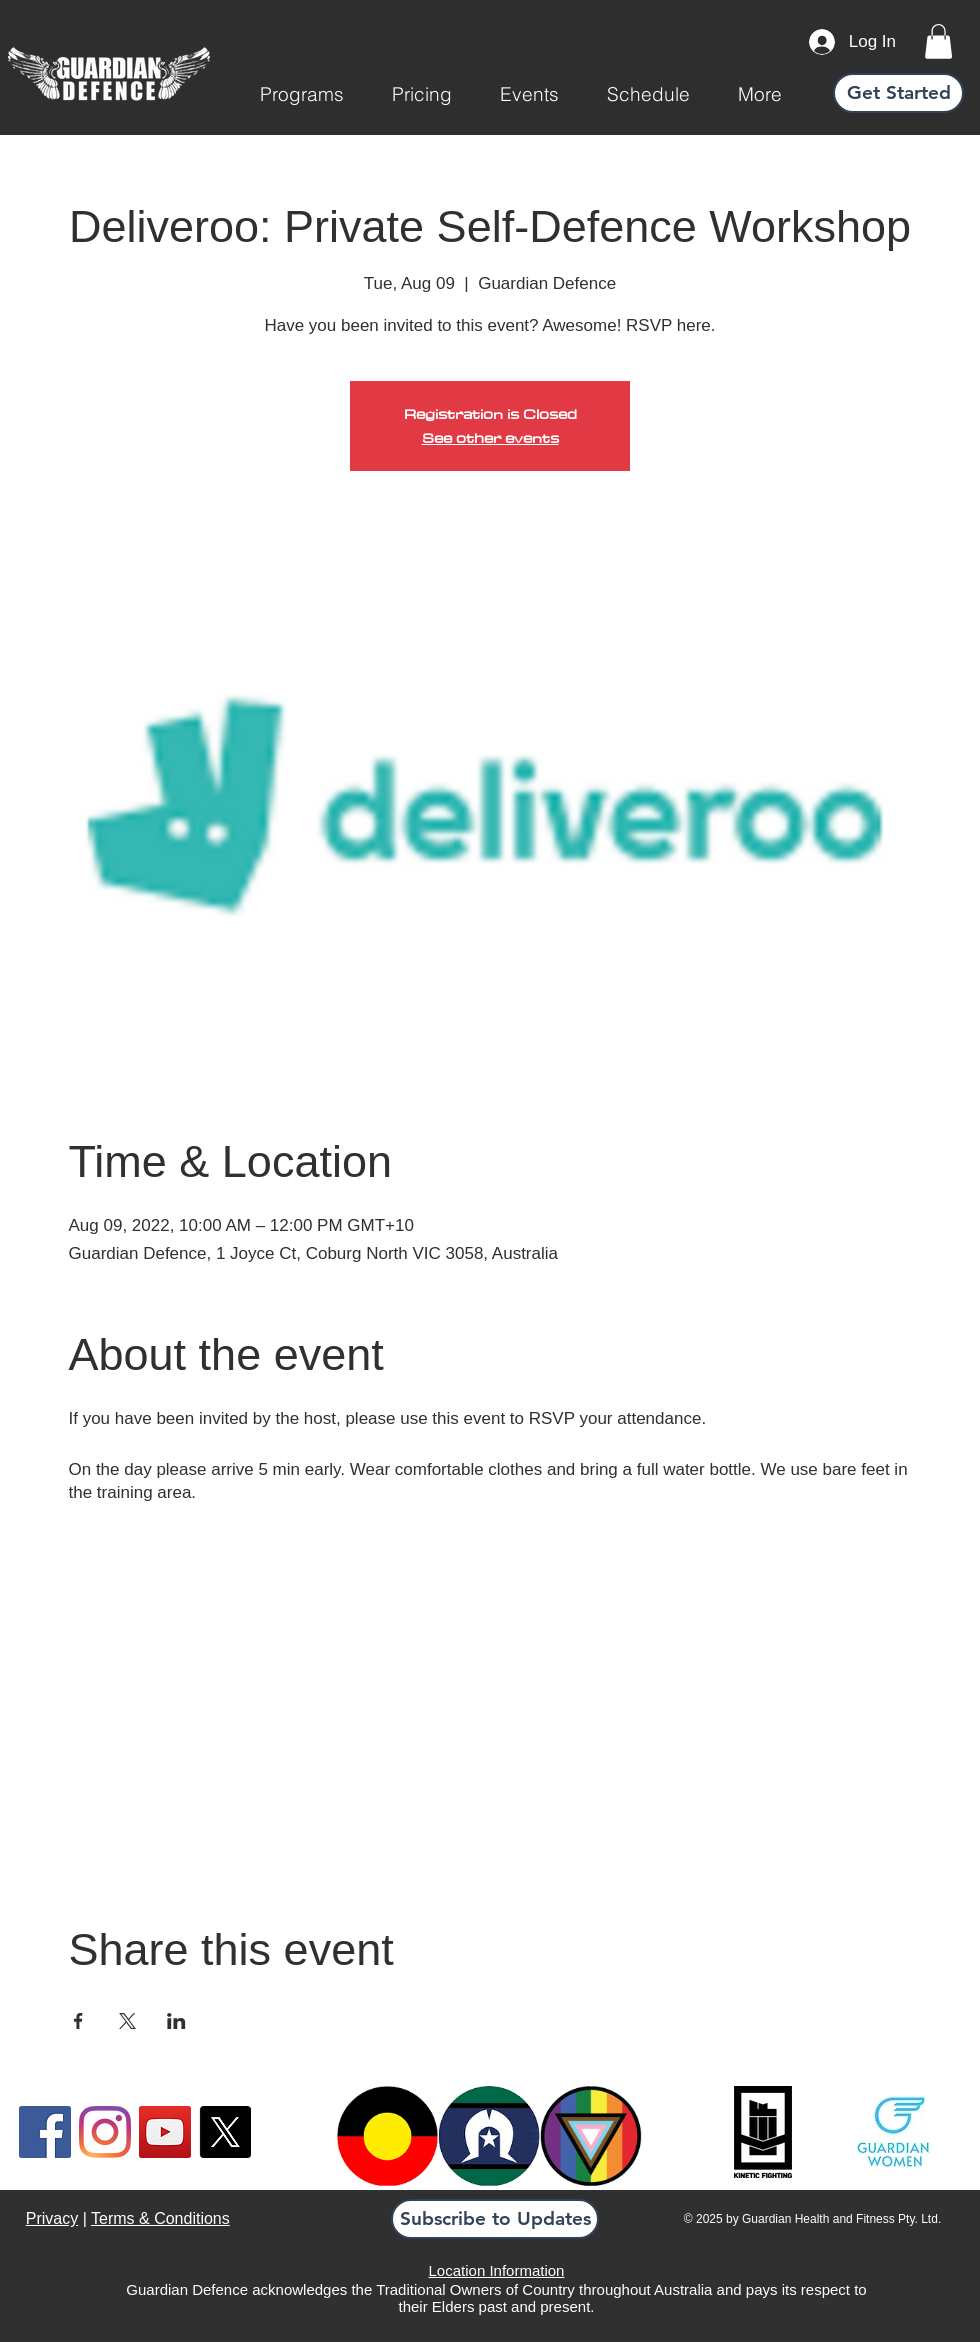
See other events (490, 438)
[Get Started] (898, 93)
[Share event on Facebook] (78, 2021)
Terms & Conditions (160, 2218)
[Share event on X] (127, 2021)
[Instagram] (105, 2132)
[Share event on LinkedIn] (176, 2021)
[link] (938, 41)
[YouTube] (165, 2132)
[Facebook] (45, 2132)
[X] (225, 2132)
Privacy (52, 2218)
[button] (302, 94)
